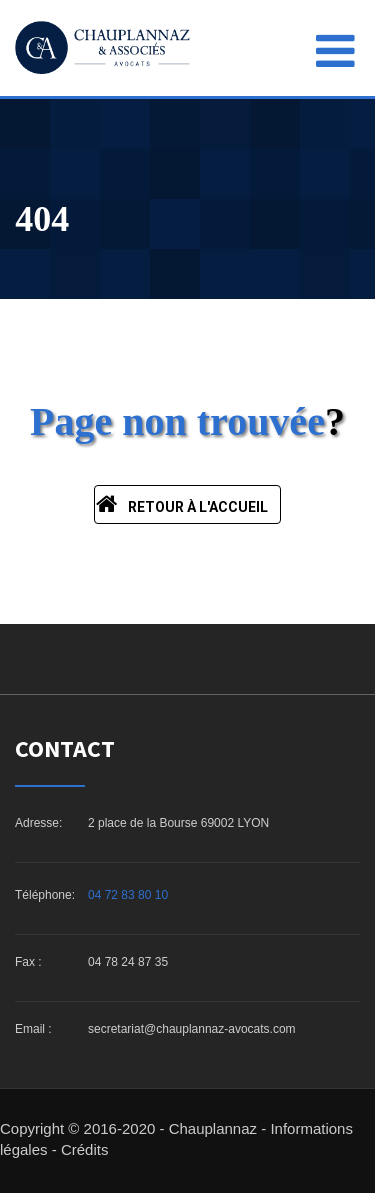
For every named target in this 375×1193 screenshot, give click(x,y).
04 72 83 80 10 (128, 895)
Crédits (85, 1149)
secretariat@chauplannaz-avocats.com (192, 1029)
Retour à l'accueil (182, 503)
